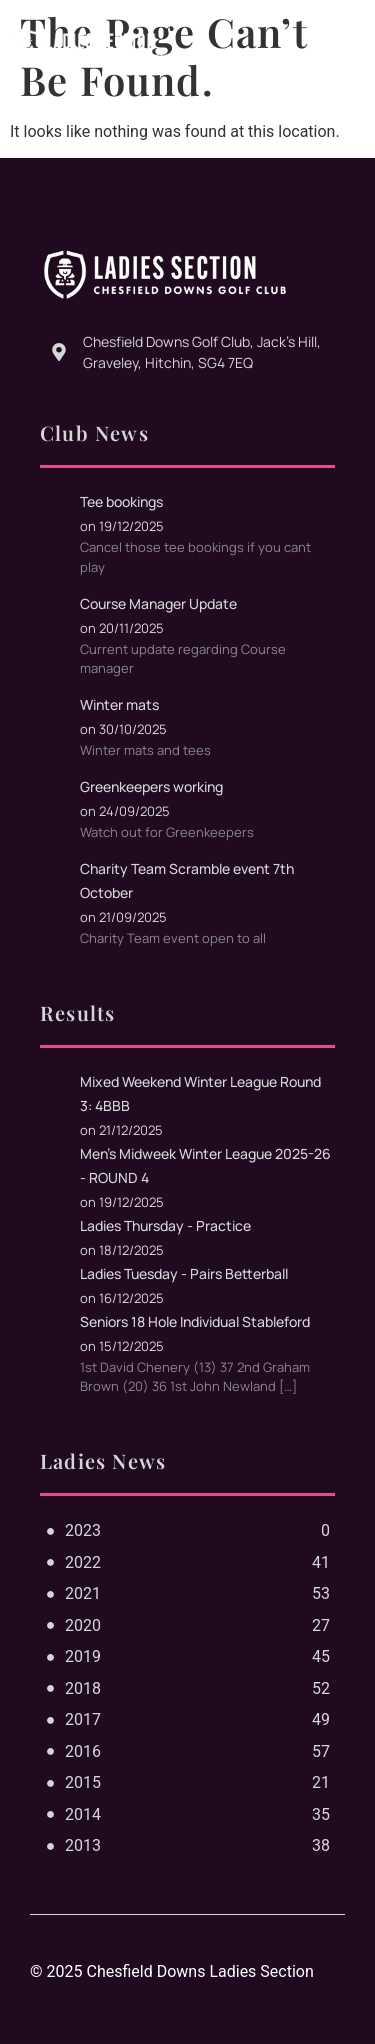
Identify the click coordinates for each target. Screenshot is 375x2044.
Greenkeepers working (151, 786)
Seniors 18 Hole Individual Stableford (195, 1321)
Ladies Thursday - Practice (165, 1225)
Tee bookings (121, 501)
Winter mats (119, 704)
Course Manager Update (158, 603)
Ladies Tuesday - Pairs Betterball (184, 1273)
